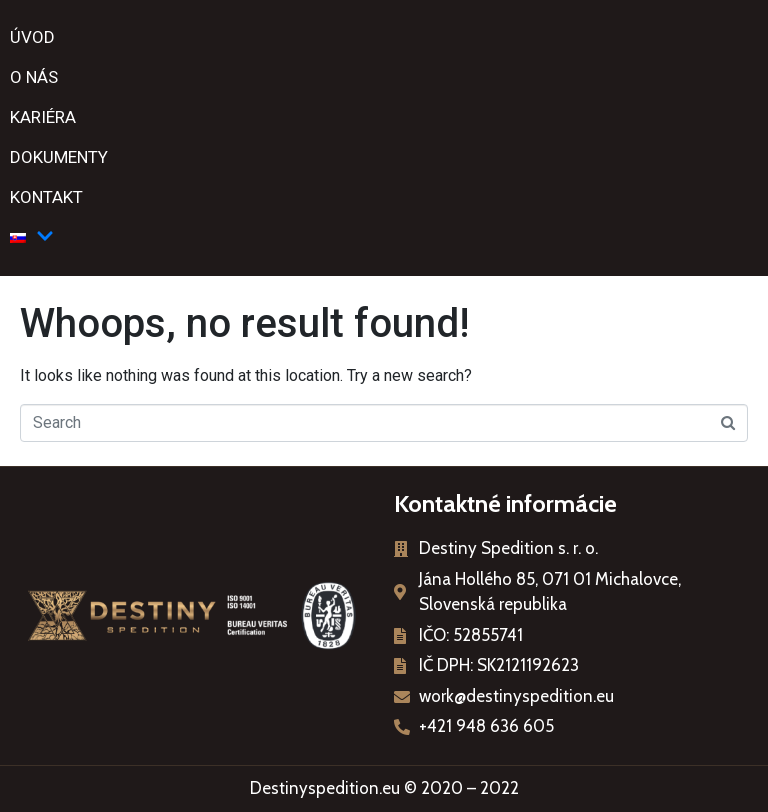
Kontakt (46, 197)
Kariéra (43, 117)
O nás (34, 77)
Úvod (32, 37)
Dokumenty (59, 157)
